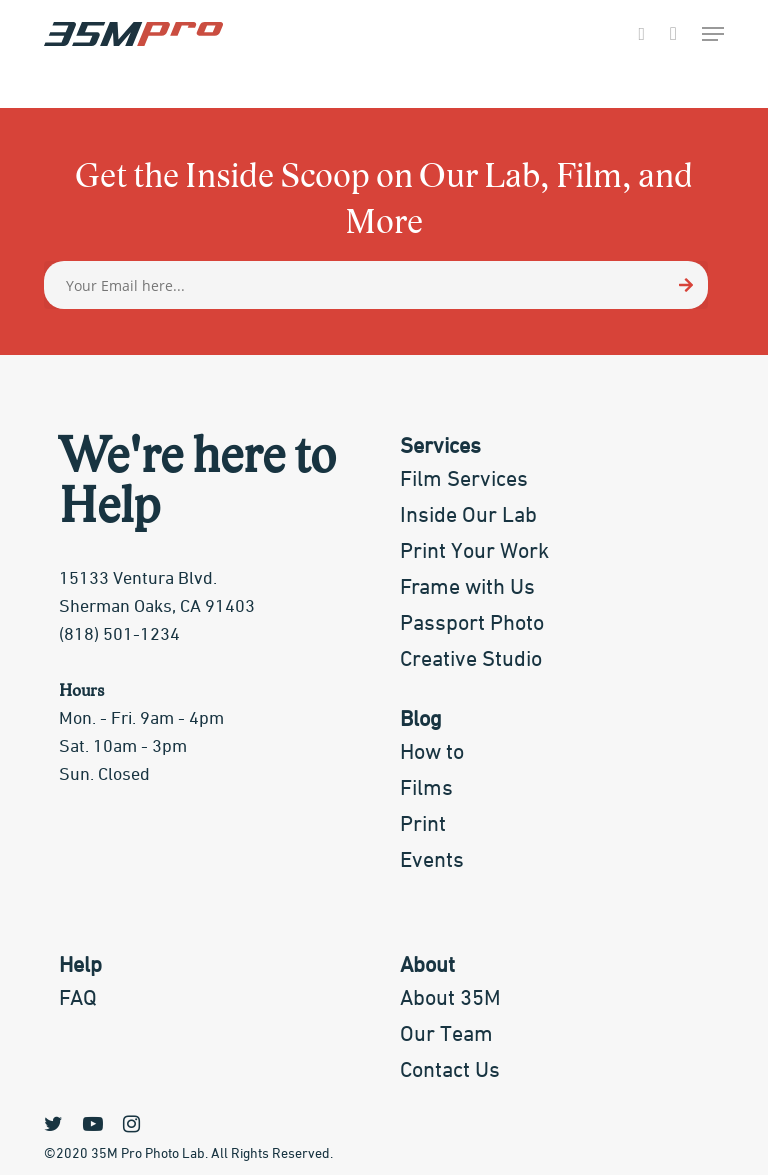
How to (432, 753)
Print (423, 825)
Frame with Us (467, 588)
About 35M (450, 999)
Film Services (464, 480)
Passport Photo (472, 624)
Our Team (446, 1035)
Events (432, 861)
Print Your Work (474, 552)
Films (426, 789)
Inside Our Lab (468, 516)
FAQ (78, 999)
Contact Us (450, 1071)
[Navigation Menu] (713, 34)
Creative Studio (471, 660)
